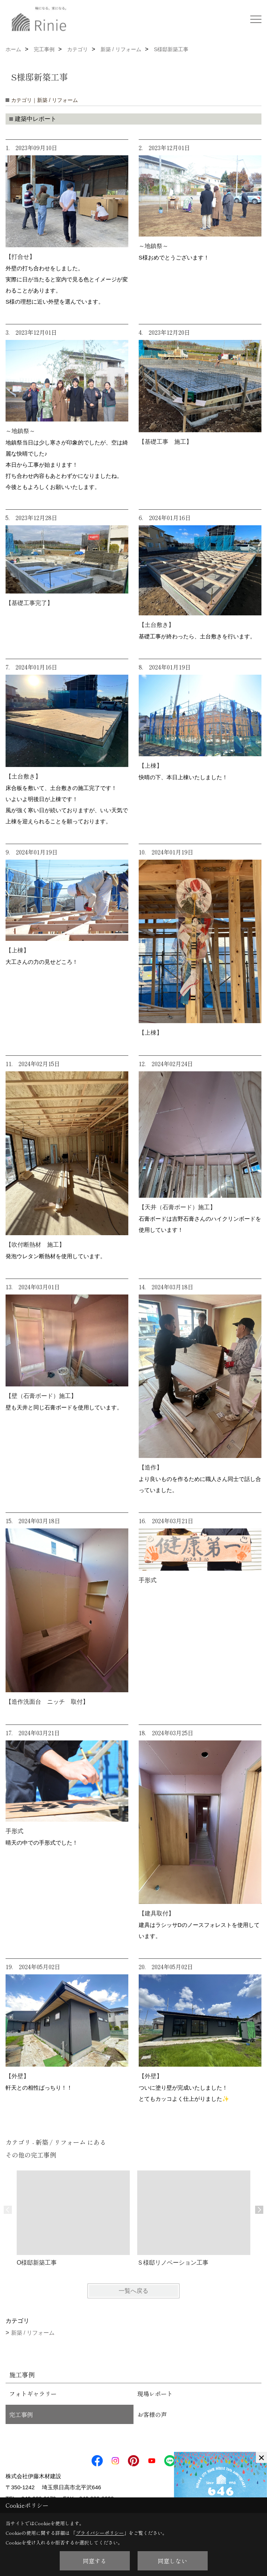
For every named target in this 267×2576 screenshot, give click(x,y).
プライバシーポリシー (100, 2532)
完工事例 (21, 2414)
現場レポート (155, 2393)
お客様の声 (152, 2414)
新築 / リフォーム (33, 2332)
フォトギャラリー (33, 2393)
